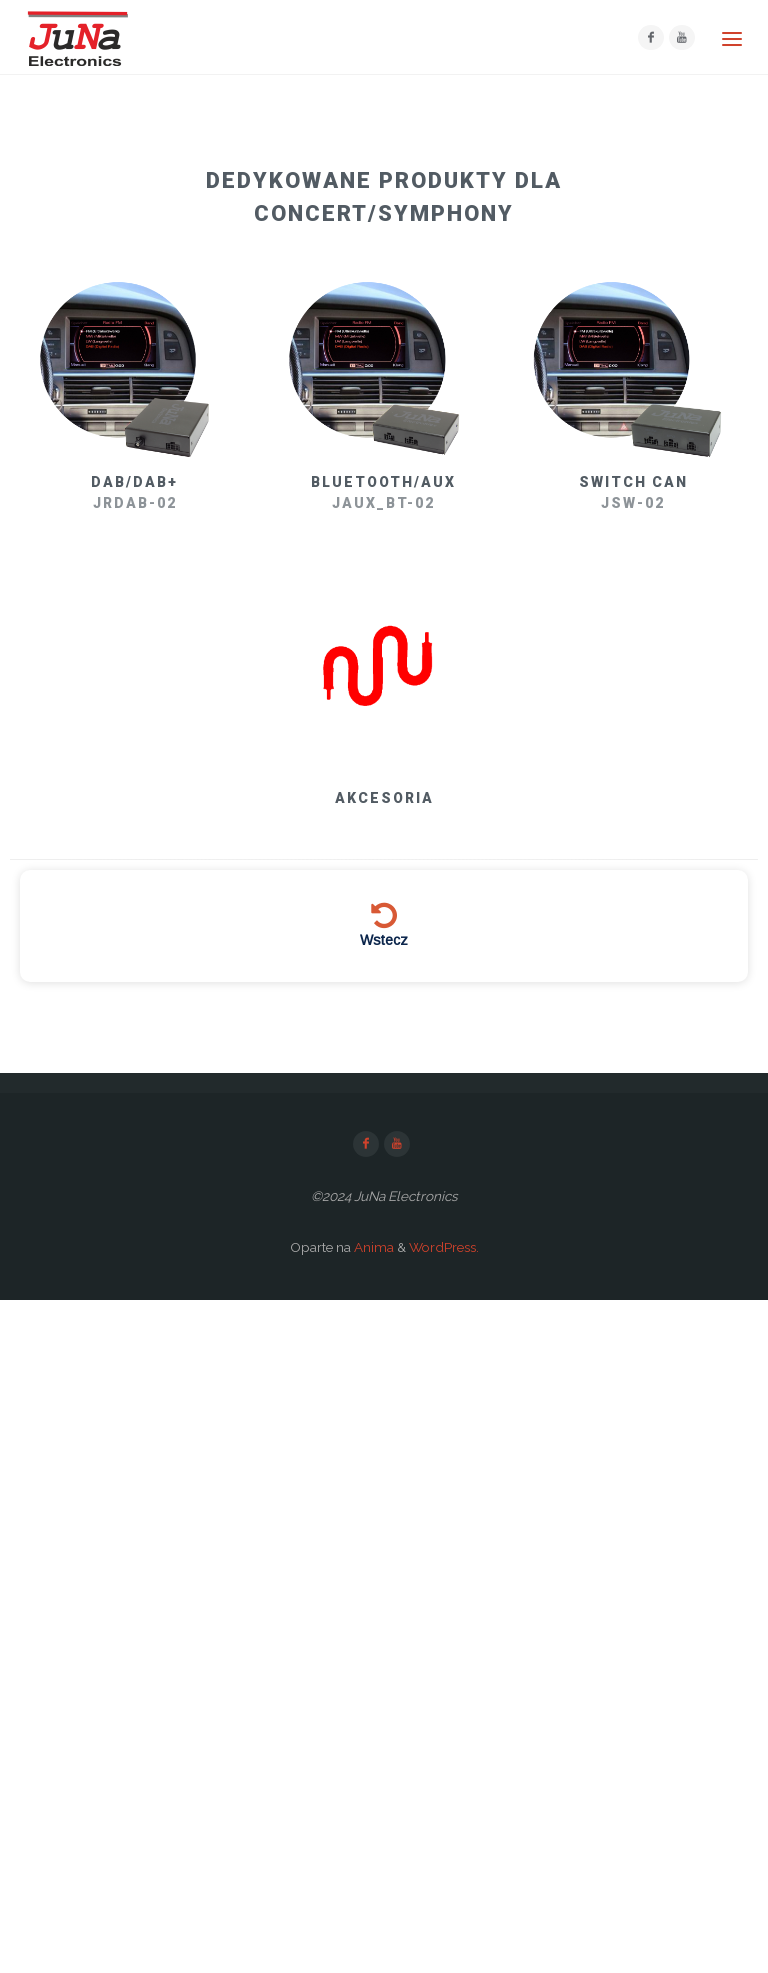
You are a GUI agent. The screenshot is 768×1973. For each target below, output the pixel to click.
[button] (384, 194)
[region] (384, 570)
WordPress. (444, 1247)
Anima (372, 1247)
